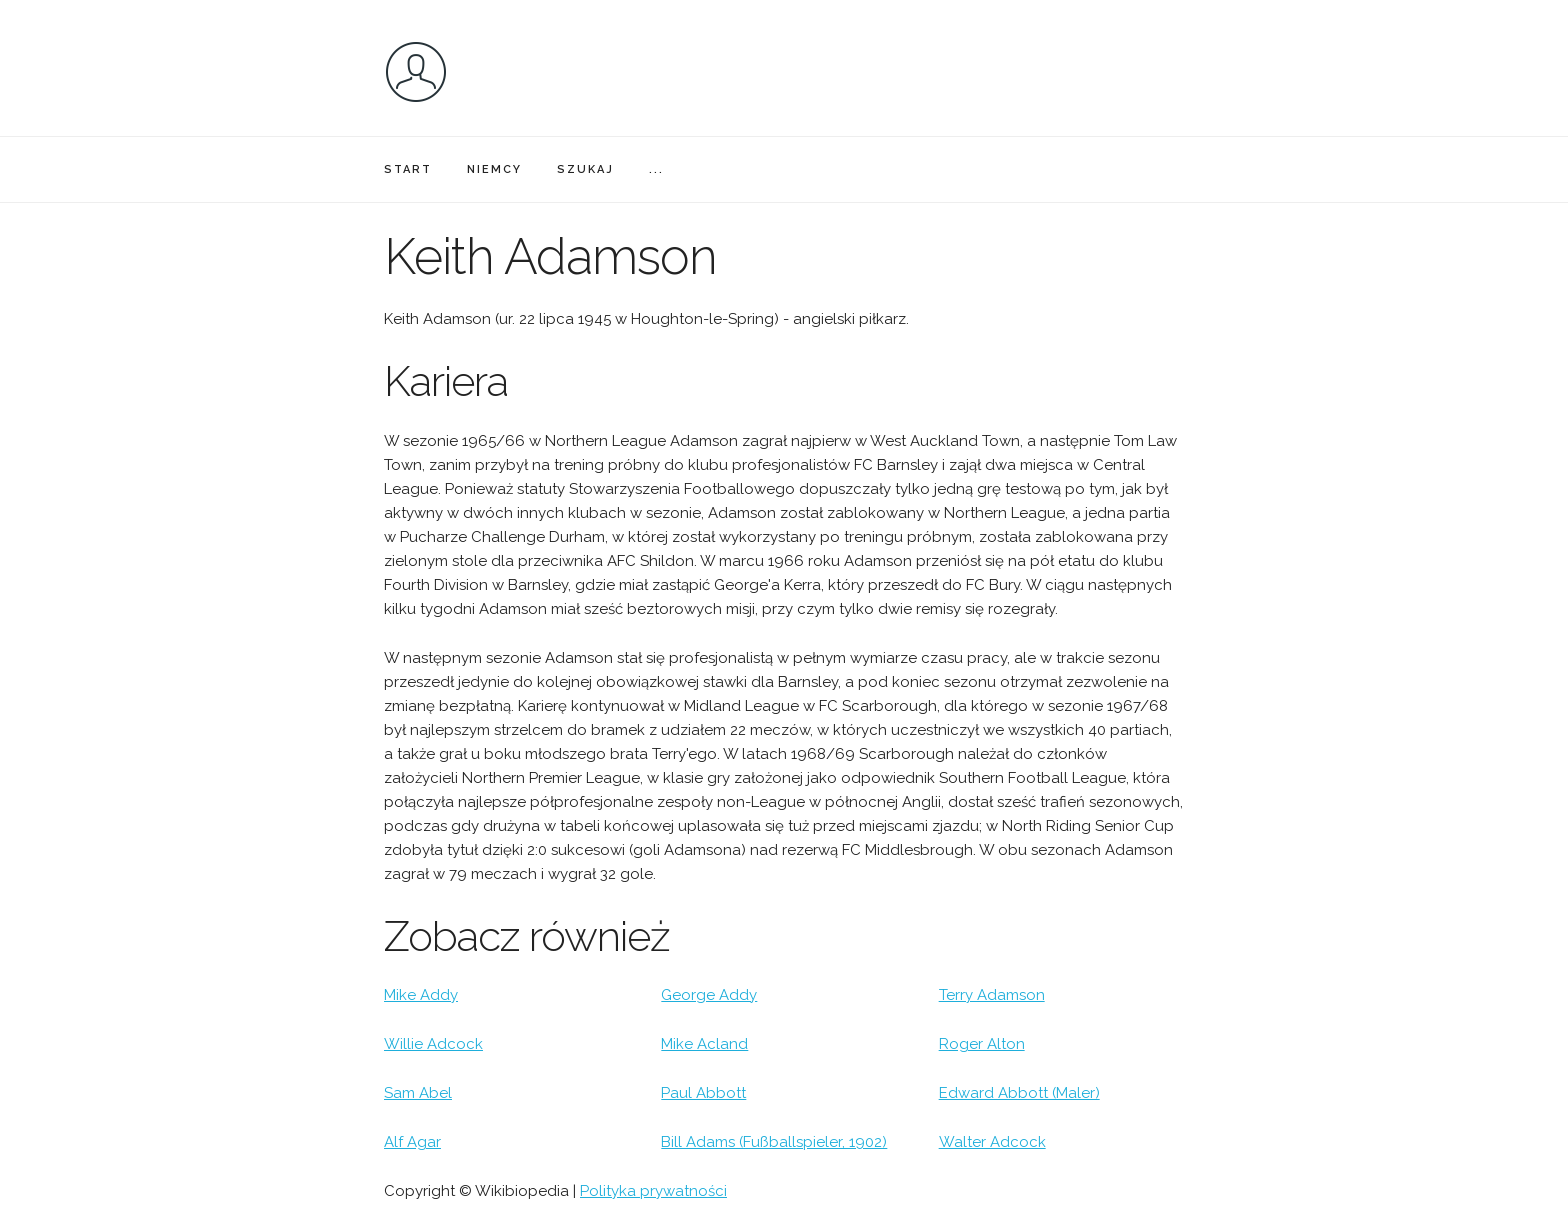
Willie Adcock (433, 1044)
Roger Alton (982, 1044)
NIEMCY (494, 169)
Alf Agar (412, 1142)
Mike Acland (704, 1044)
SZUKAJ (585, 169)
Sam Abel (418, 1093)
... (656, 169)
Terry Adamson (992, 995)
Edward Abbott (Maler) (1019, 1093)
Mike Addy (421, 995)
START (408, 169)
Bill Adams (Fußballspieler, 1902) (774, 1142)
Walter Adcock (992, 1142)
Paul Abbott (703, 1093)
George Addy (709, 995)
